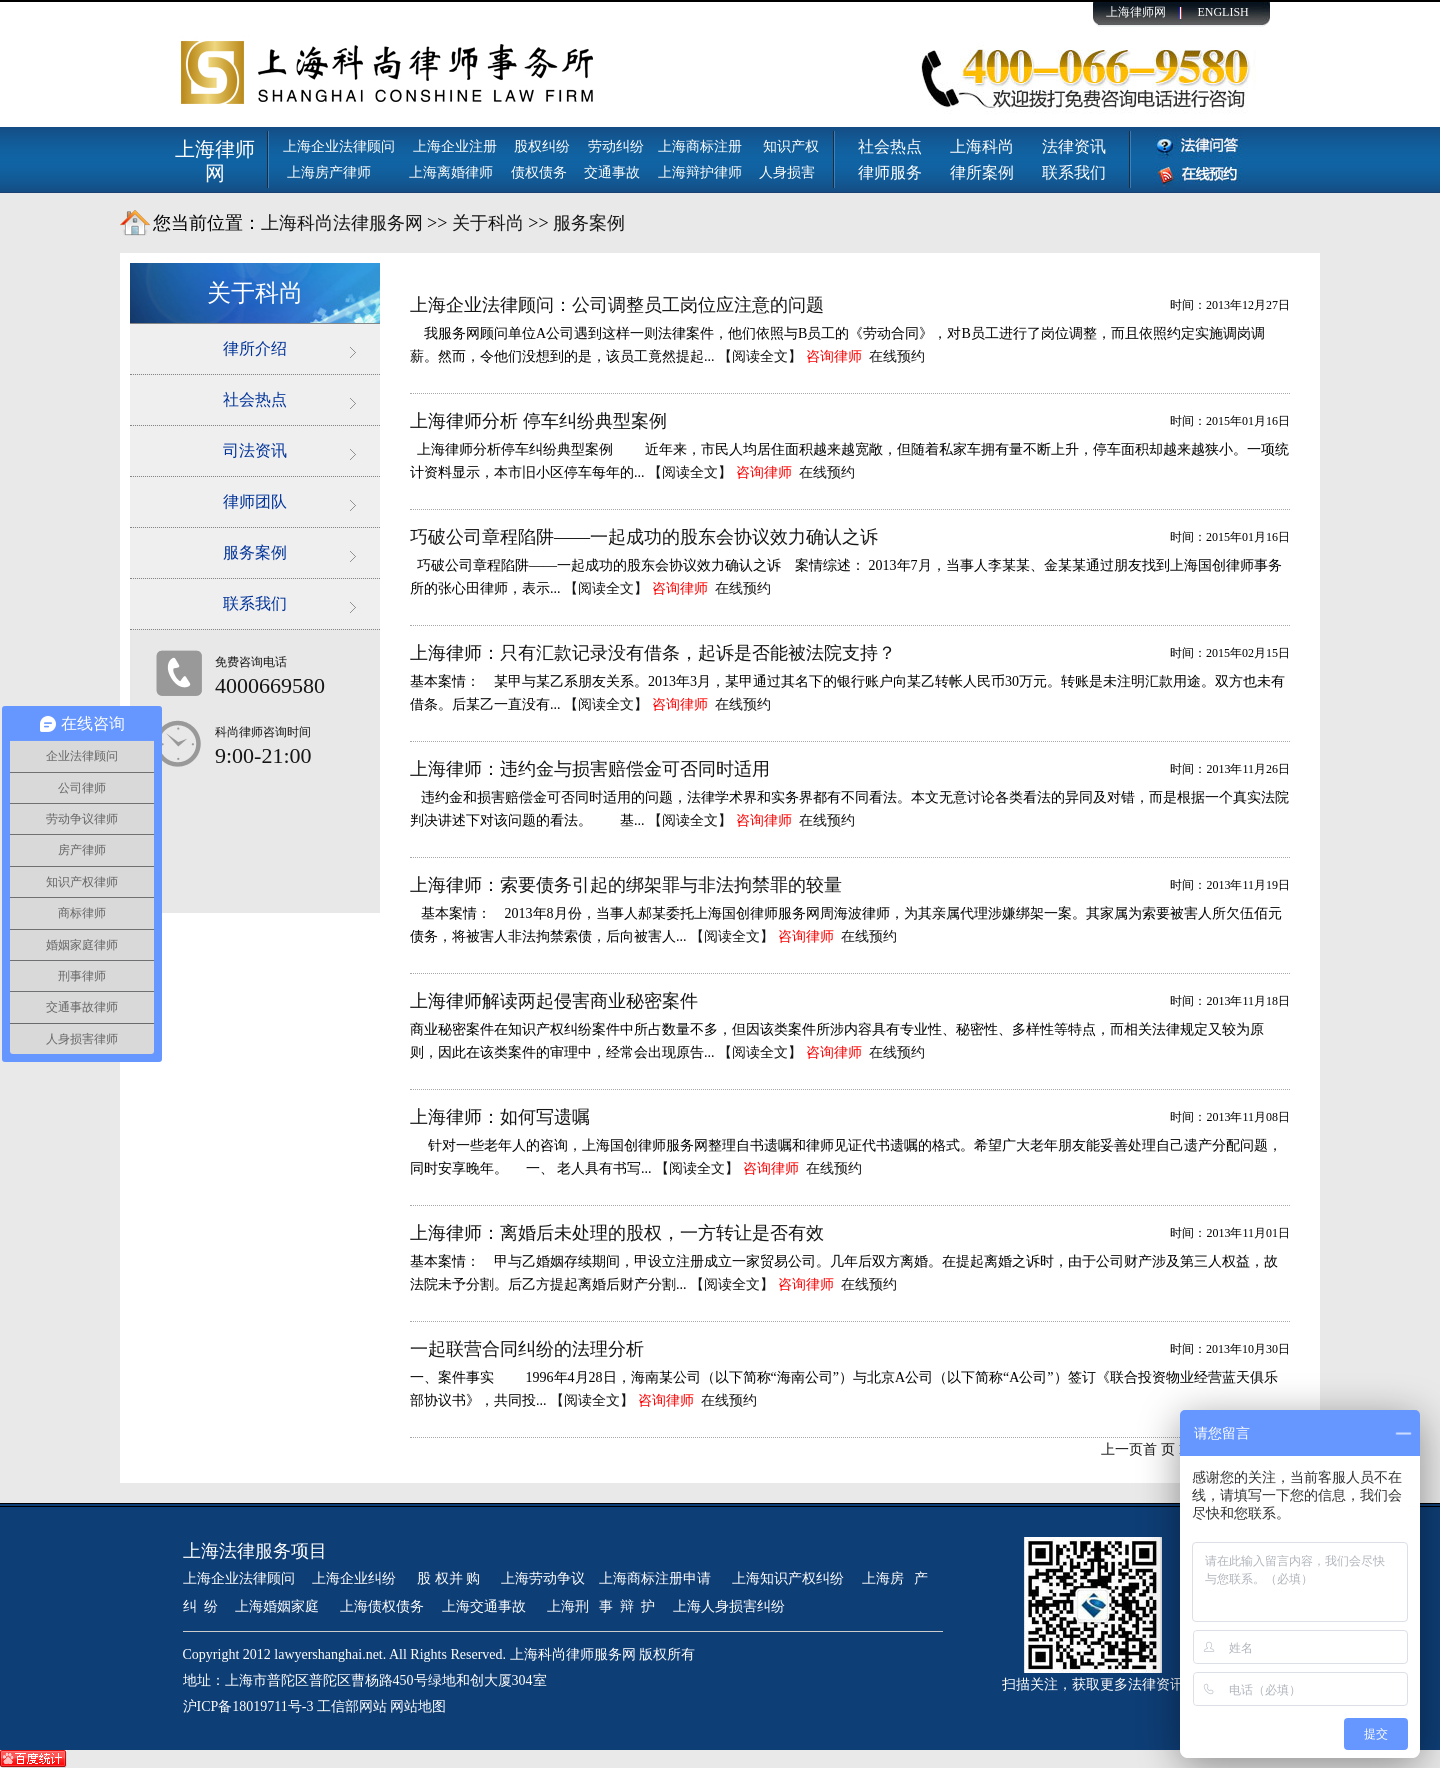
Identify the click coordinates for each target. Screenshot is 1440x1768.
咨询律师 (834, 356)
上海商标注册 (702, 146)
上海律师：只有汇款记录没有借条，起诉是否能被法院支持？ (653, 653)
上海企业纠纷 (354, 1578)
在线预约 (897, 356)
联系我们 (1074, 172)
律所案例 (982, 172)
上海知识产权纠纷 (788, 1578)
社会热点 (890, 146)
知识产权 (791, 146)
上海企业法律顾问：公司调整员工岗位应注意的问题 (617, 305)
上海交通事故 (486, 1606)
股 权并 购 (450, 1578)
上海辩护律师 (702, 172)
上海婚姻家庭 (279, 1606)
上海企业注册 (455, 146)
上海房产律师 (329, 172)
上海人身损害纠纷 (729, 1606)
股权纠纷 (542, 146)
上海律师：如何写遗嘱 (500, 1117)
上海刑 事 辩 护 (601, 1606)
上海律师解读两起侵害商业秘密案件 (554, 1001)
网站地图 (418, 1706)
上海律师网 (1136, 12)
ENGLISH (1222, 12)
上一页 (1122, 1449)
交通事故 (612, 172)
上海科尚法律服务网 (342, 223)
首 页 (1159, 1449)
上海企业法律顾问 (339, 146)
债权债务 (539, 172)
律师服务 (890, 172)
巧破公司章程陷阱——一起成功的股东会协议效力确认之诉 (644, 537)
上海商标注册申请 (657, 1578)
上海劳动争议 (543, 1578)
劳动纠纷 (616, 146)
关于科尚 (488, 223)
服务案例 (589, 223)
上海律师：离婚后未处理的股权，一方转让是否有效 (617, 1233)
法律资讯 (1074, 146)
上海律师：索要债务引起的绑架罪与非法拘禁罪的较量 (626, 885)
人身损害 (787, 172)
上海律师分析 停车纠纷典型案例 (538, 421)
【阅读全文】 (760, 356)
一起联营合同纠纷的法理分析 (527, 1349)
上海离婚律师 (451, 172)
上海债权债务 (382, 1606)
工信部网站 (352, 1706)
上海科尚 (982, 146)
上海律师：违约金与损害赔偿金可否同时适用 (590, 769)
